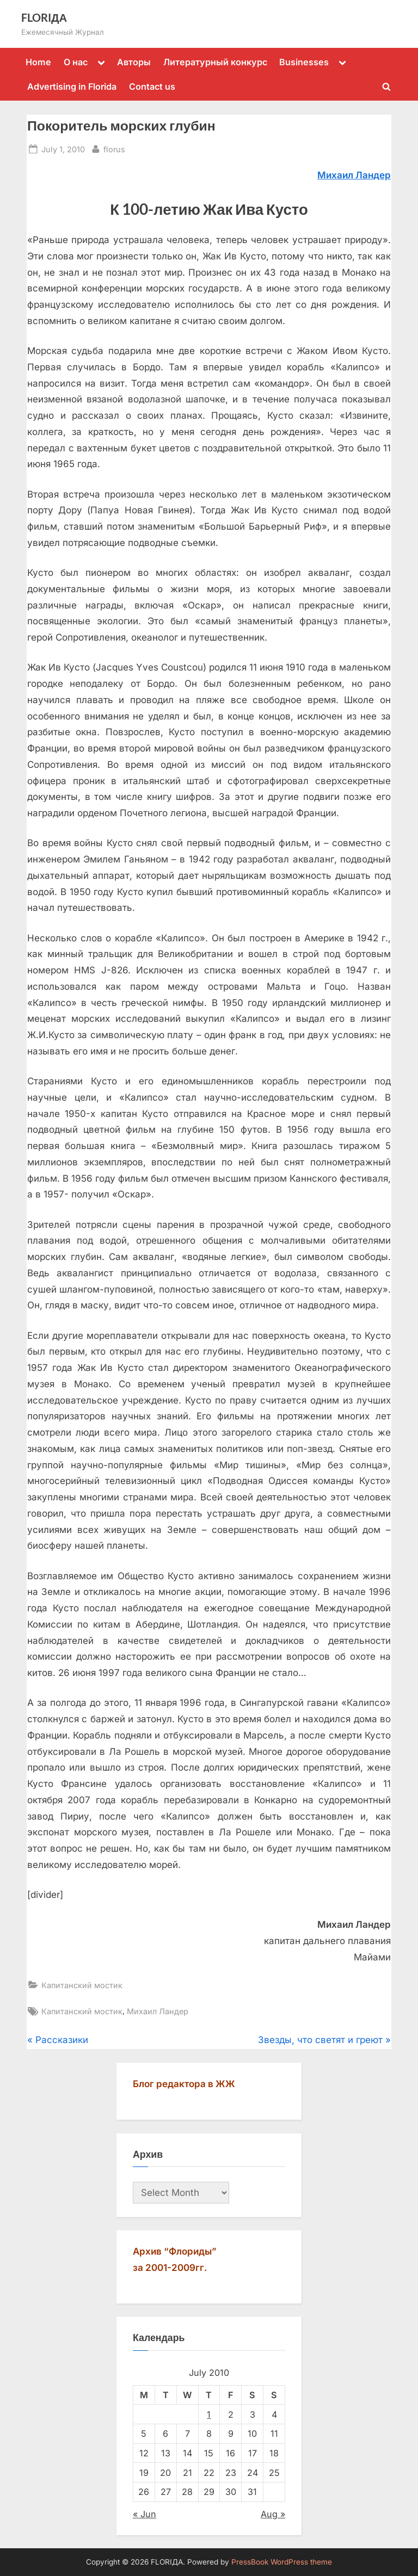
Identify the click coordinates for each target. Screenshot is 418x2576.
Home (38, 62)
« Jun (144, 2514)
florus (114, 148)
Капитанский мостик (81, 1985)
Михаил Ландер (157, 2011)
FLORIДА (44, 17)
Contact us (152, 86)
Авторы (134, 62)
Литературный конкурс (215, 62)
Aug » (273, 2514)
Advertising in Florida (71, 86)
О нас (76, 62)
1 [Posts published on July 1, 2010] (209, 2414)
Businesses (304, 62)
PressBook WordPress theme (281, 2562)
